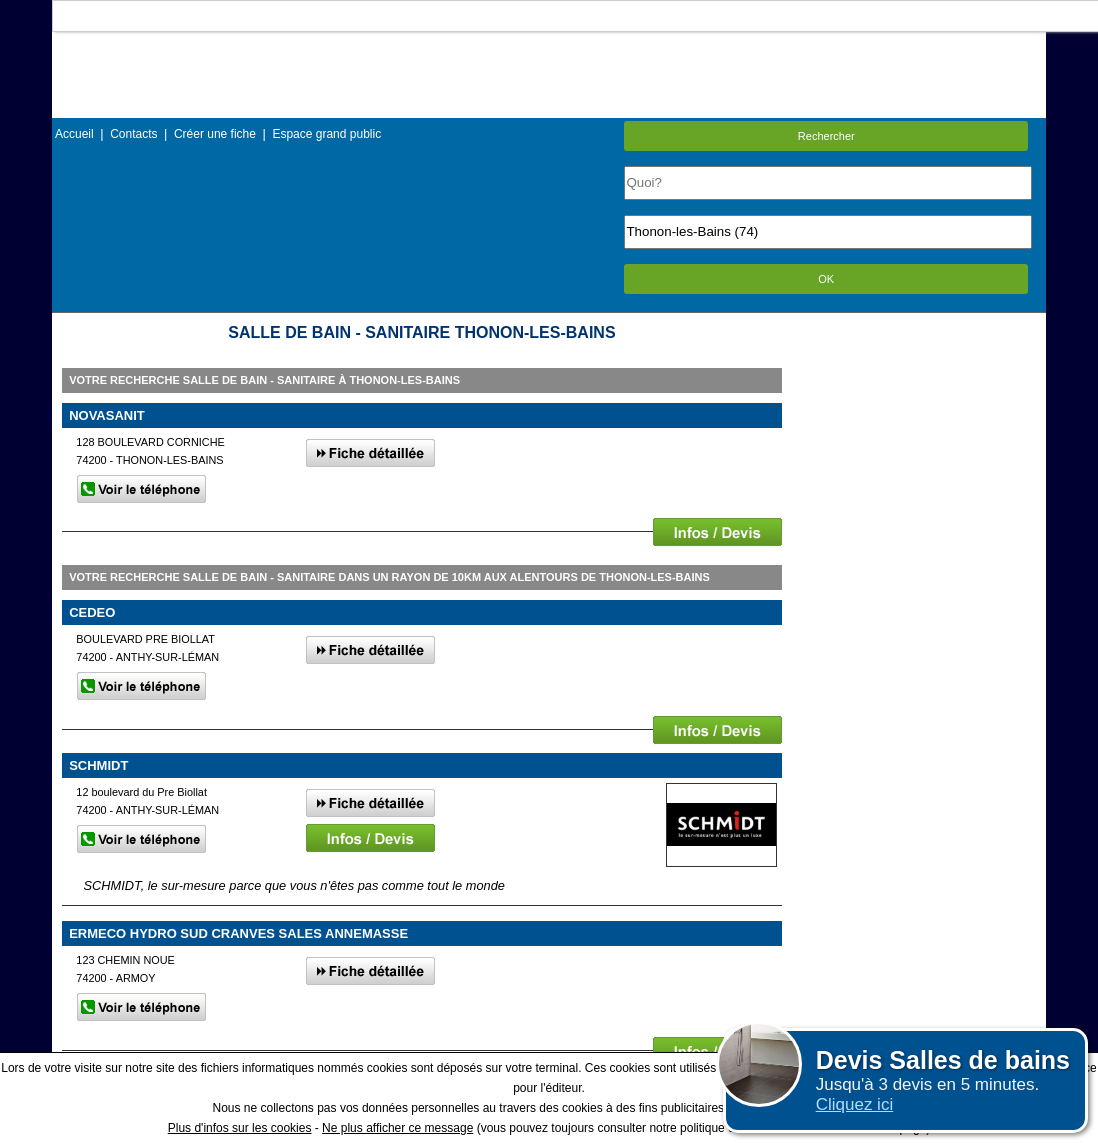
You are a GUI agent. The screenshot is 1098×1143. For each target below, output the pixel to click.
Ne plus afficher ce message (397, 1128)
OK (826, 279)
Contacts (133, 134)
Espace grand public (326, 134)
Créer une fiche (215, 134)
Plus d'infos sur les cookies (240, 1128)
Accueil (74, 134)
